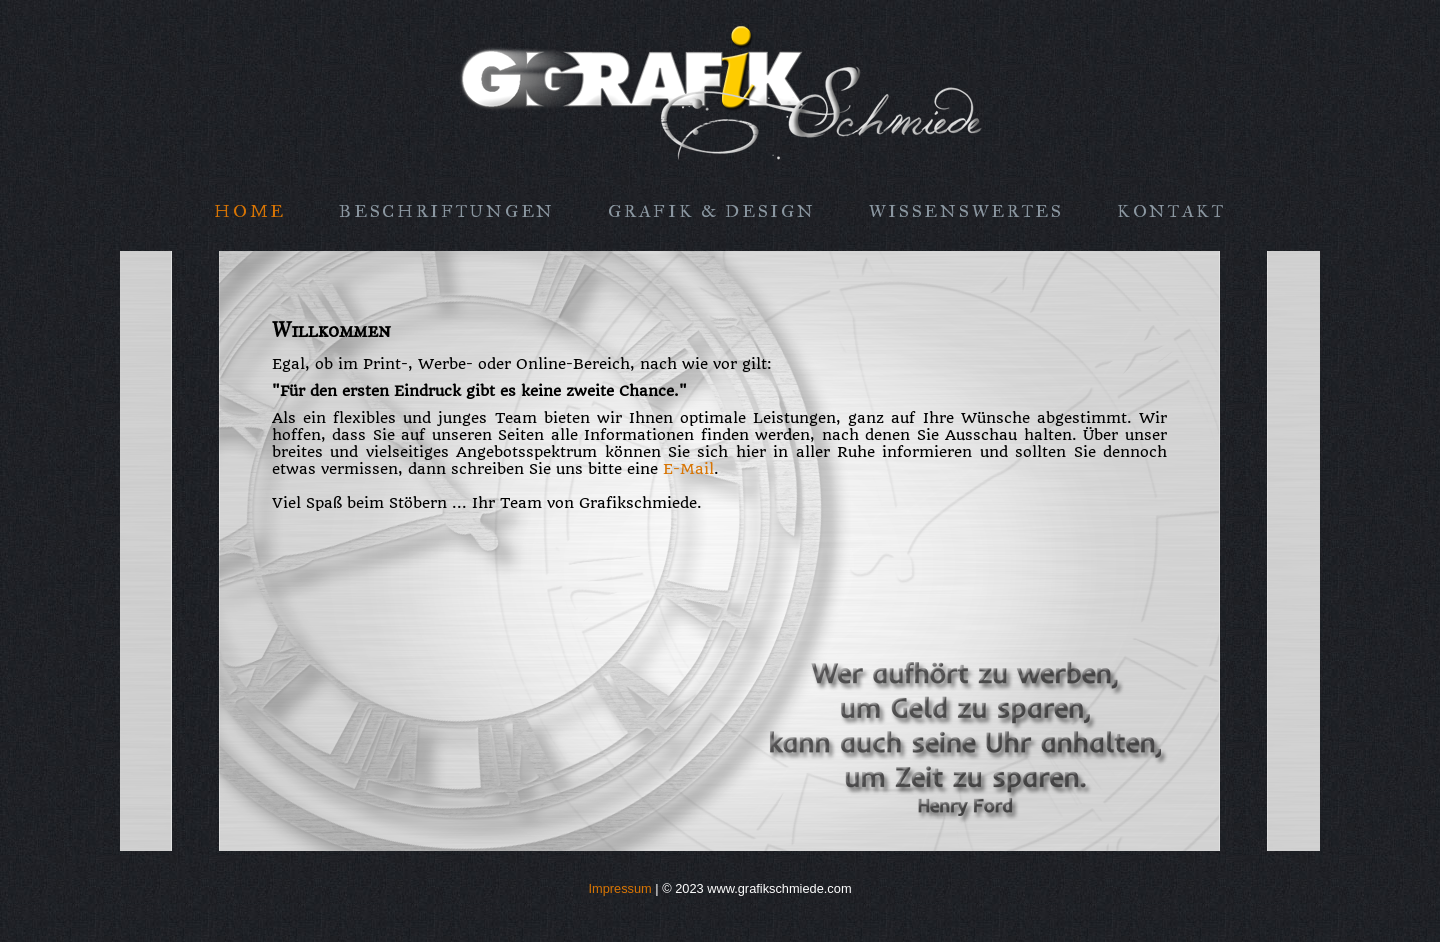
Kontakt (1171, 211)
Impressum (619, 888)
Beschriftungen (447, 211)
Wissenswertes (966, 211)
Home (250, 211)
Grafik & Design (711, 211)
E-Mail (688, 469)
